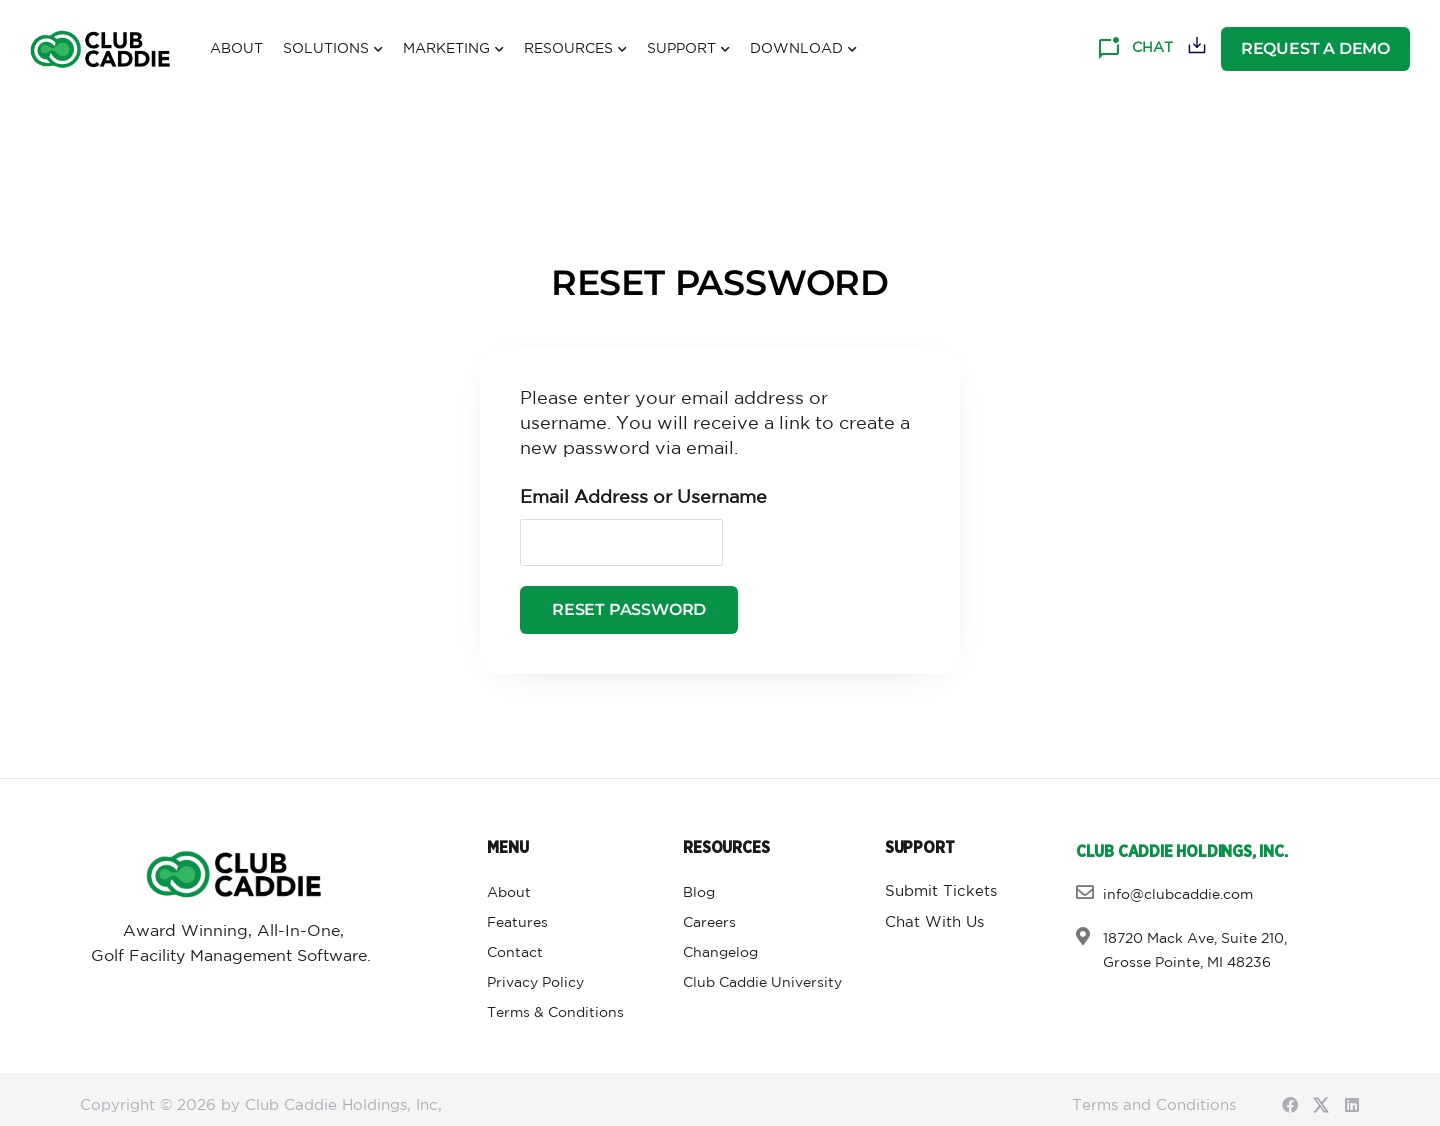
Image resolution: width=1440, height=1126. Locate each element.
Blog (699, 893)
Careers (709, 923)
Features (517, 923)
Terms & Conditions (555, 1013)
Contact (515, 953)
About (236, 49)
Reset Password (629, 610)
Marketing (453, 50)
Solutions (333, 50)
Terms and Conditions (1154, 1105)
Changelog (720, 953)
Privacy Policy (535, 983)
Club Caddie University (762, 983)
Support (688, 50)
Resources (575, 50)
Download (803, 50)
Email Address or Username (643, 498)
